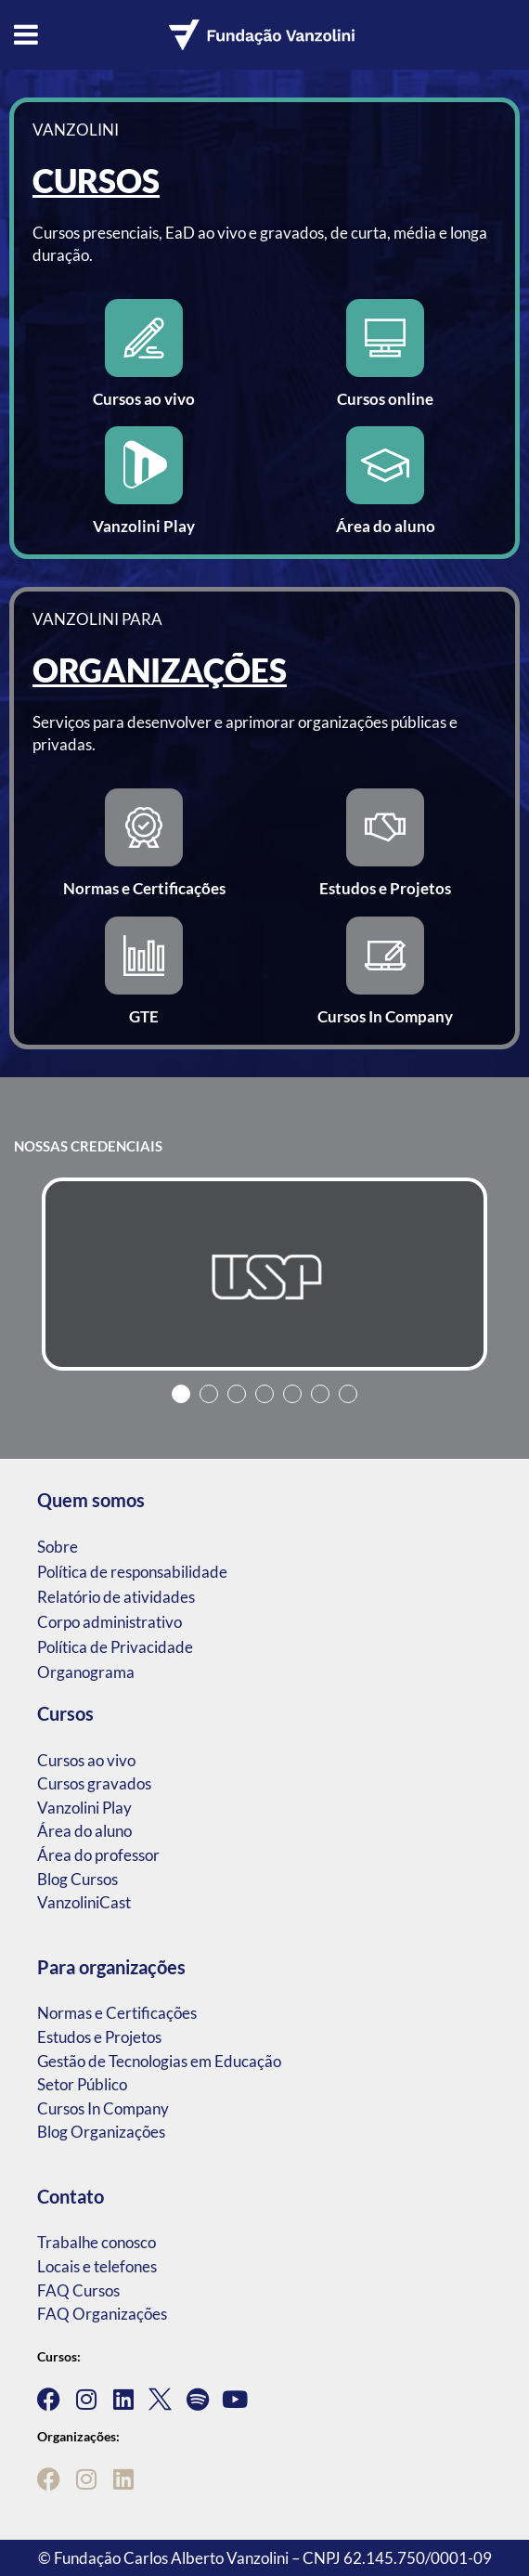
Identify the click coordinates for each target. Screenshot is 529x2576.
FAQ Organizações (102, 2313)
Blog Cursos (77, 1879)
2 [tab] (209, 1394)
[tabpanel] (264, 1274)
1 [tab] (181, 1394)
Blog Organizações (101, 2131)
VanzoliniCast (84, 1902)
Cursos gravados (94, 1783)
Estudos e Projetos (99, 2037)
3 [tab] (236, 1394)
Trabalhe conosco (96, 2242)
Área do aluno (84, 1831)
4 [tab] (264, 1394)
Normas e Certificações (117, 2013)
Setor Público (82, 2084)
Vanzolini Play (84, 1807)
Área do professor (98, 1855)
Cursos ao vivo (86, 1760)
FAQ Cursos (78, 2290)
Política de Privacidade (115, 1647)
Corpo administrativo (109, 1622)
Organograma (86, 1672)
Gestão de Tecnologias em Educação (159, 2061)
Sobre (57, 1546)
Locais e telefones (97, 2266)
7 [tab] (348, 1394)
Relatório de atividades (116, 1597)
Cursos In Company (103, 2108)
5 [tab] (292, 1394)
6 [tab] (320, 1394)
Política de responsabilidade (132, 1571)
